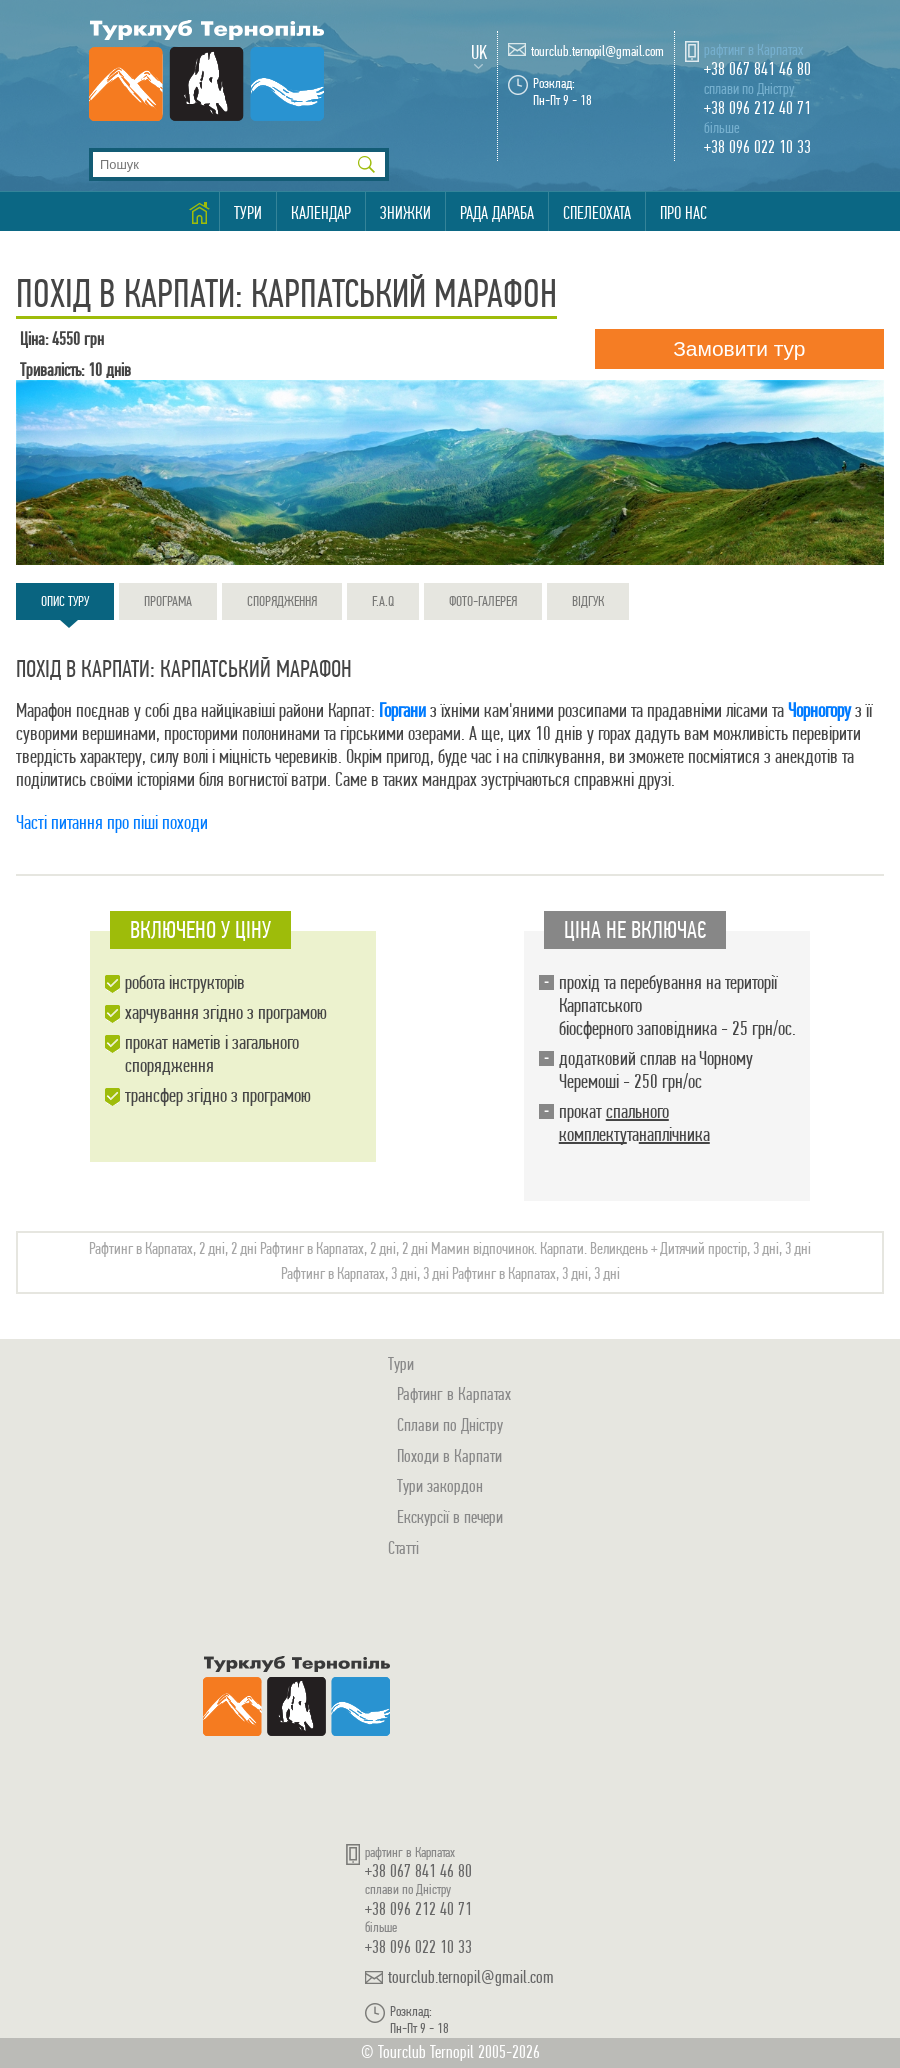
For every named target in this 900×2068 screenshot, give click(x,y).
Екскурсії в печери (450, 1516)
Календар (321, 213)
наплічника (674, 1134)
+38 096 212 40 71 (757, 107)
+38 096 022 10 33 (757, 146)
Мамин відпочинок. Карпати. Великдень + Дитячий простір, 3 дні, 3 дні (621, 1248)
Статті (403, 1547)
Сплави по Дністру (450, 1424)
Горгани (402, 710)
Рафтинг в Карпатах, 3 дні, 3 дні (365, 1273)
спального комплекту (614, 1123)
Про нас (683, 213)
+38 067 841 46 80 (757, 68)
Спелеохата (597, 213)
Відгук (588, 601)
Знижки (405, 213)
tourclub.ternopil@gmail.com (597, 51)
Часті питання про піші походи (112, 822)
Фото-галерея (483, 601)
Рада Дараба (497, 213)
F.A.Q (383, 601)
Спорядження (282, 601)
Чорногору (819, 710)
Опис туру (65, 606)
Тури (248, 213)
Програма (168, 601)
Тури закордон (440, 1485)
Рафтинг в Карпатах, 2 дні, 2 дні (173, 1248)
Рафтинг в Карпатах (454, 1393)
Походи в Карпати (449, 1455)
